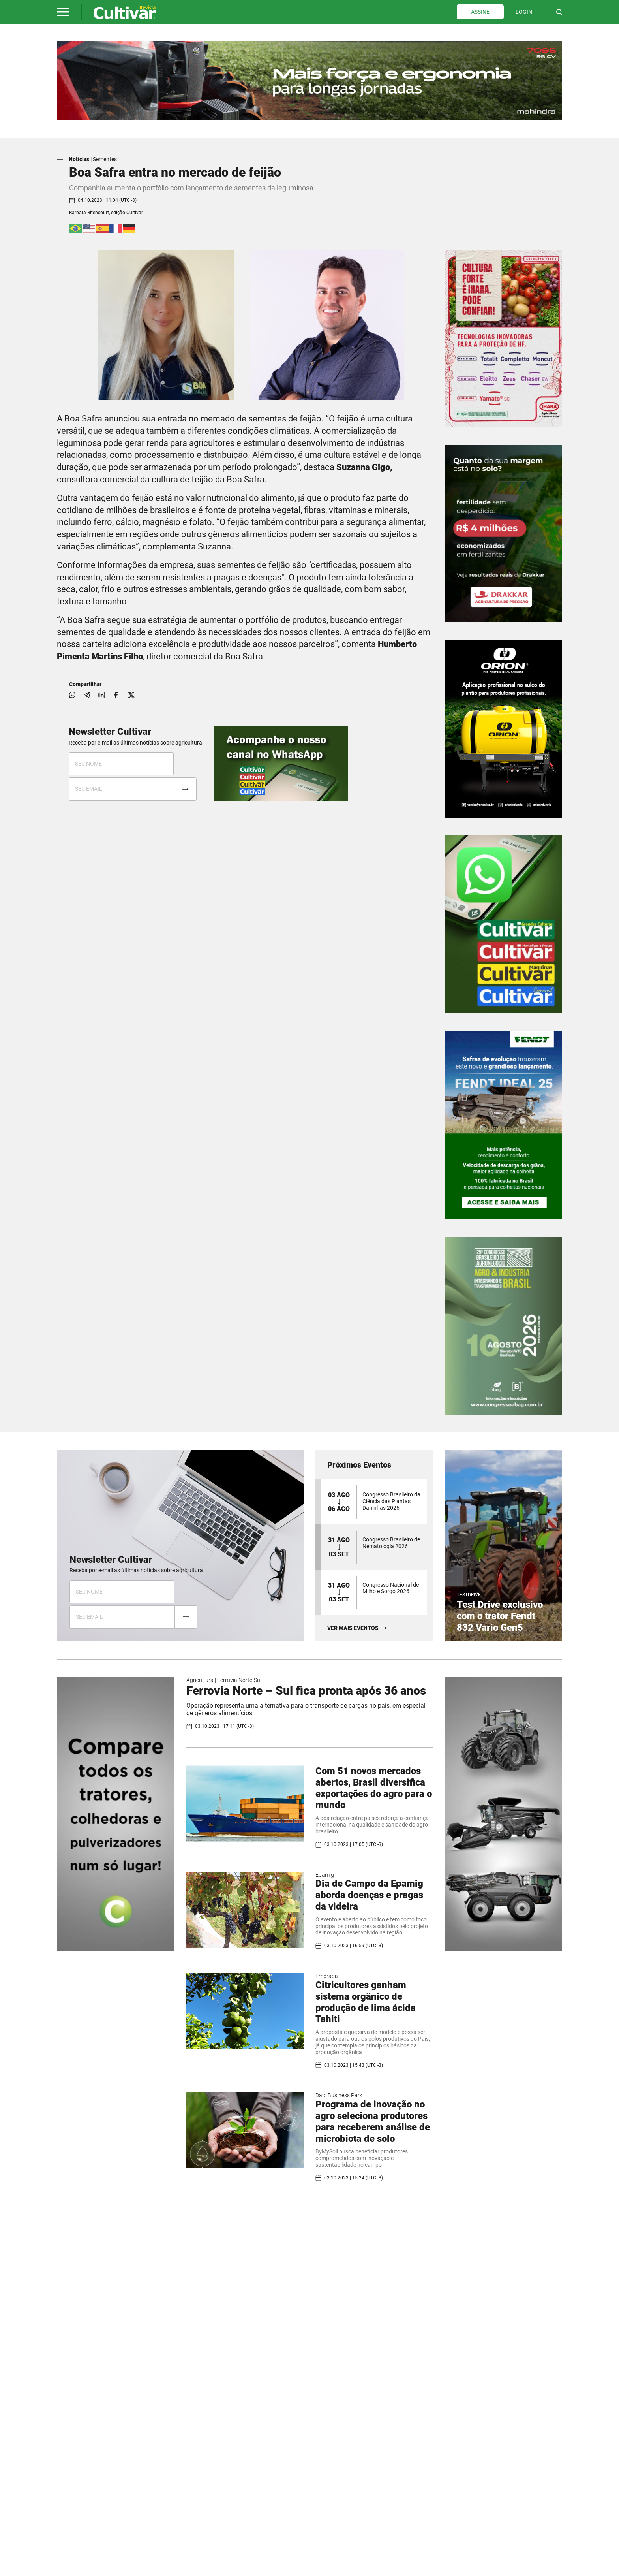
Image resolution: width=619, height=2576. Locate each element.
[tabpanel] (309, 80)
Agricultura (200, 1680)
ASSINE (480, 12)
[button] (63, 12)
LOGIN (524, 12)
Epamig (324, 1874)
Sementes (105, 159)
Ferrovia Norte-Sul (239, 1680)
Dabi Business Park (338, 2095)
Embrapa (326, 1975)
